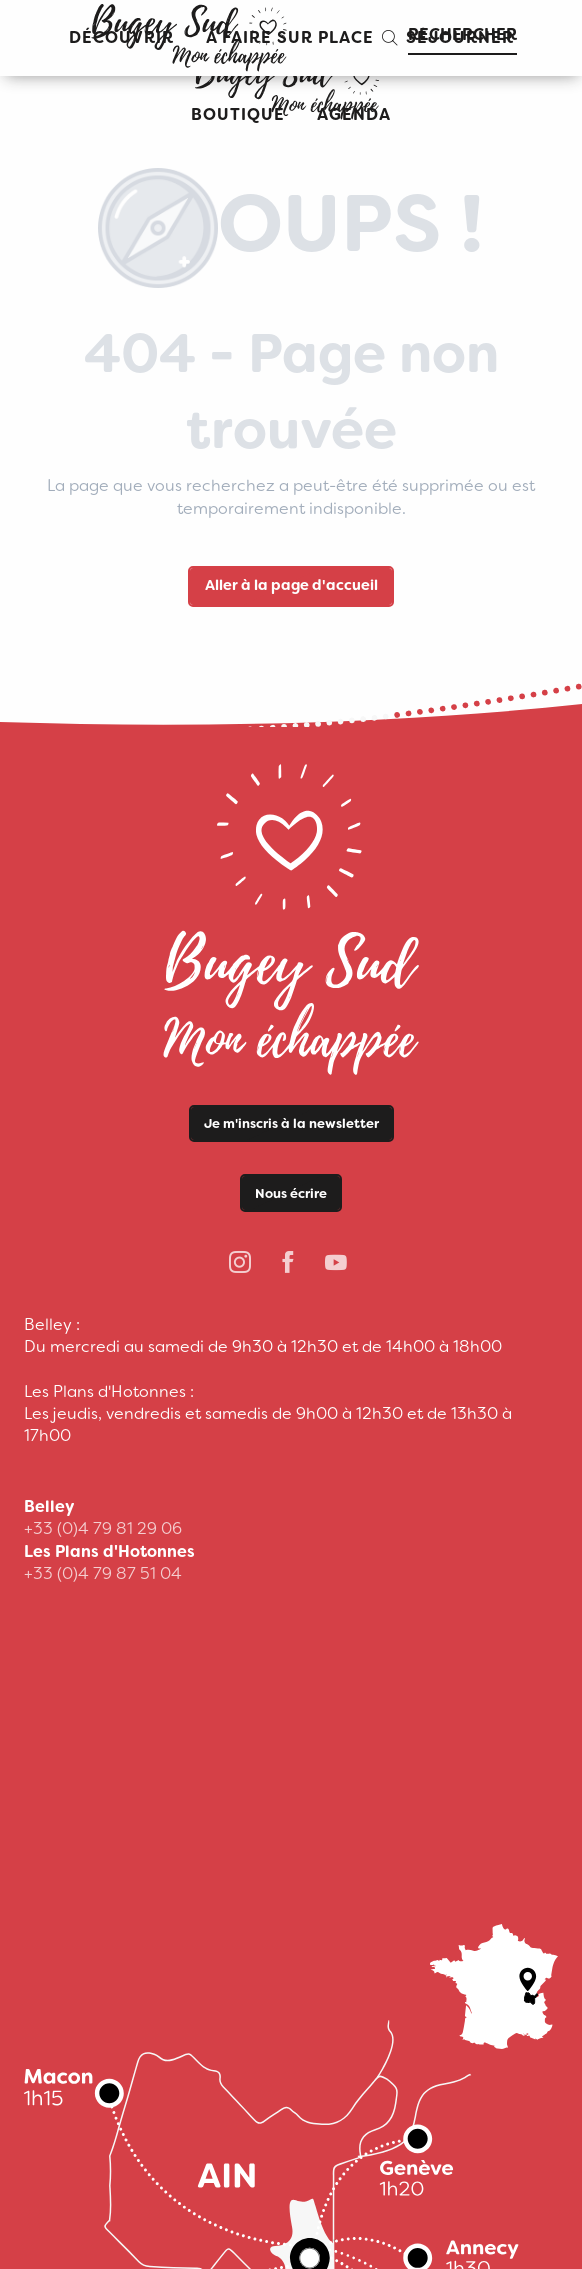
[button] (448, 38)
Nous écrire (291, 1193)
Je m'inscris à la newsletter (291, 1123)
